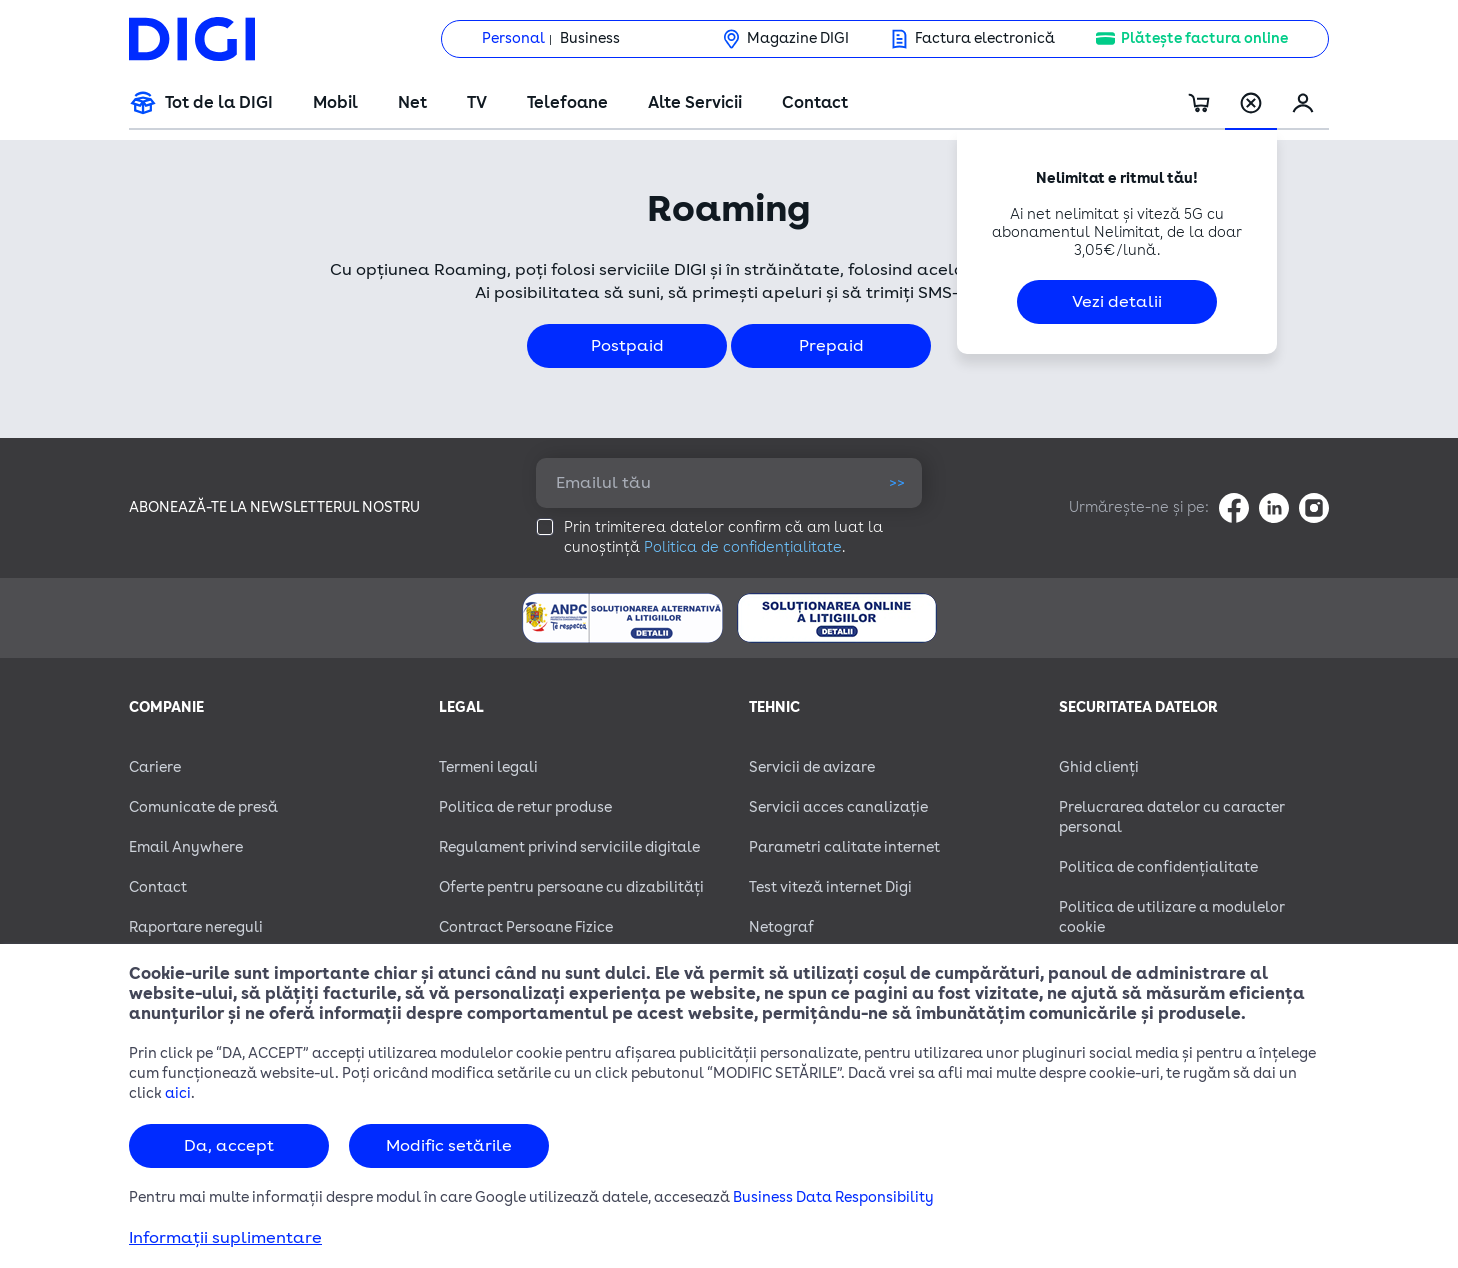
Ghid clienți (1099, 767)
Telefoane (567, 103)
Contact (815, 103)
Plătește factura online (1204, 38)
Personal (513, 38)
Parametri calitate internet (844, 847)
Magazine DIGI (798, 38)
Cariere (155, 767)
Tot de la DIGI (219, 103)
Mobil (335, 103)
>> (897, 482)
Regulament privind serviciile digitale (569, 847)
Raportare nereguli (196, 927)
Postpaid (627, 346)
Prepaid (831, 346)
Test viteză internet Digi (830, 887)
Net (412, 103)
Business (590, 38)
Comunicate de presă (203, 807)
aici (178, 1093)
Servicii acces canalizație (838, 807)
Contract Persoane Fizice (526, 927)
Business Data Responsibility (833, 1197)
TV (477, 103)
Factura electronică (985, 38)
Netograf (781, 927)
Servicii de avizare (812, 767)
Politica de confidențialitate (743, 547)
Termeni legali (488, 767)
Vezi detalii (1117, 302)
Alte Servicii (695, 103)
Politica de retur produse (525, 807)
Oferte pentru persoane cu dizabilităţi (571, 887)
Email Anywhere (186, 847)
